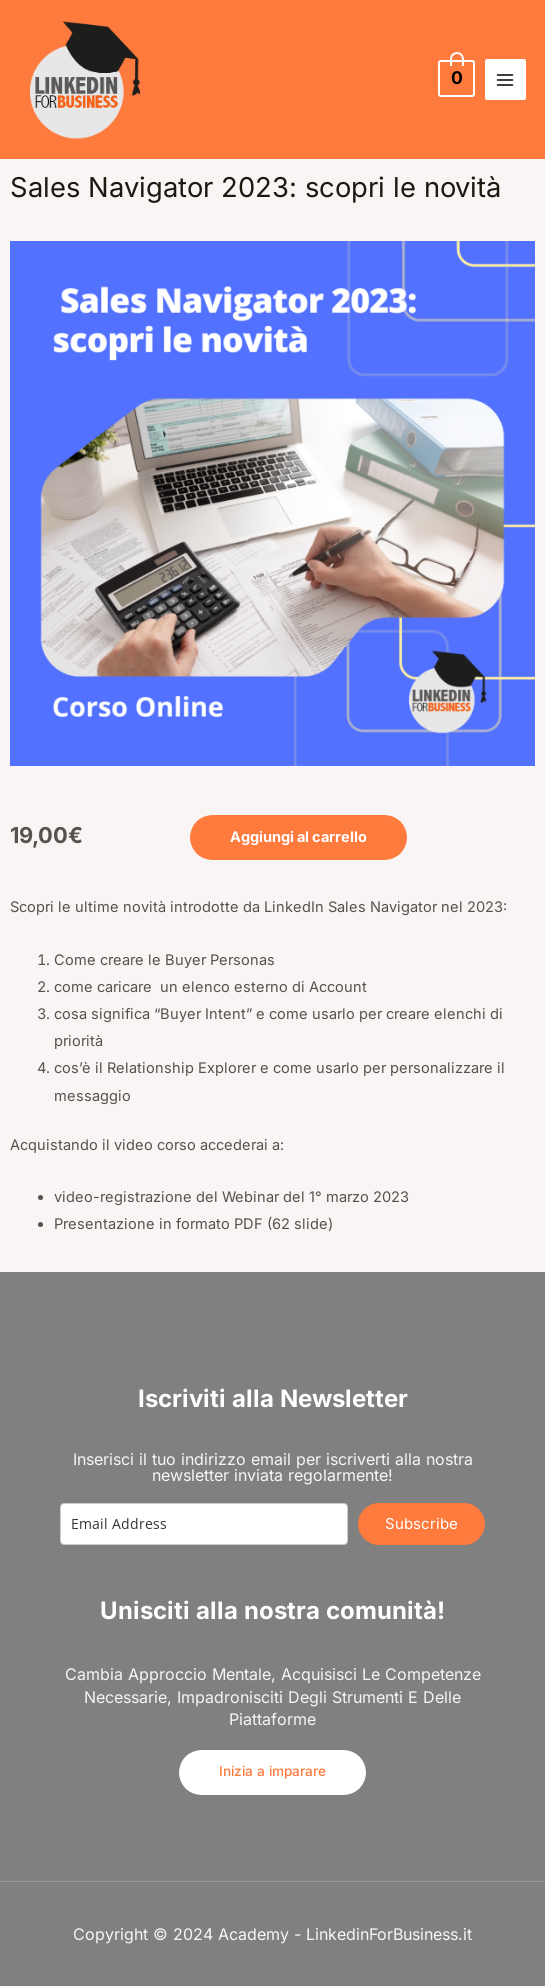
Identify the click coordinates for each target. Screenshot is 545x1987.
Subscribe (421, 1523)
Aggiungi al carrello (298, 837)
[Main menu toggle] (505, 79)
